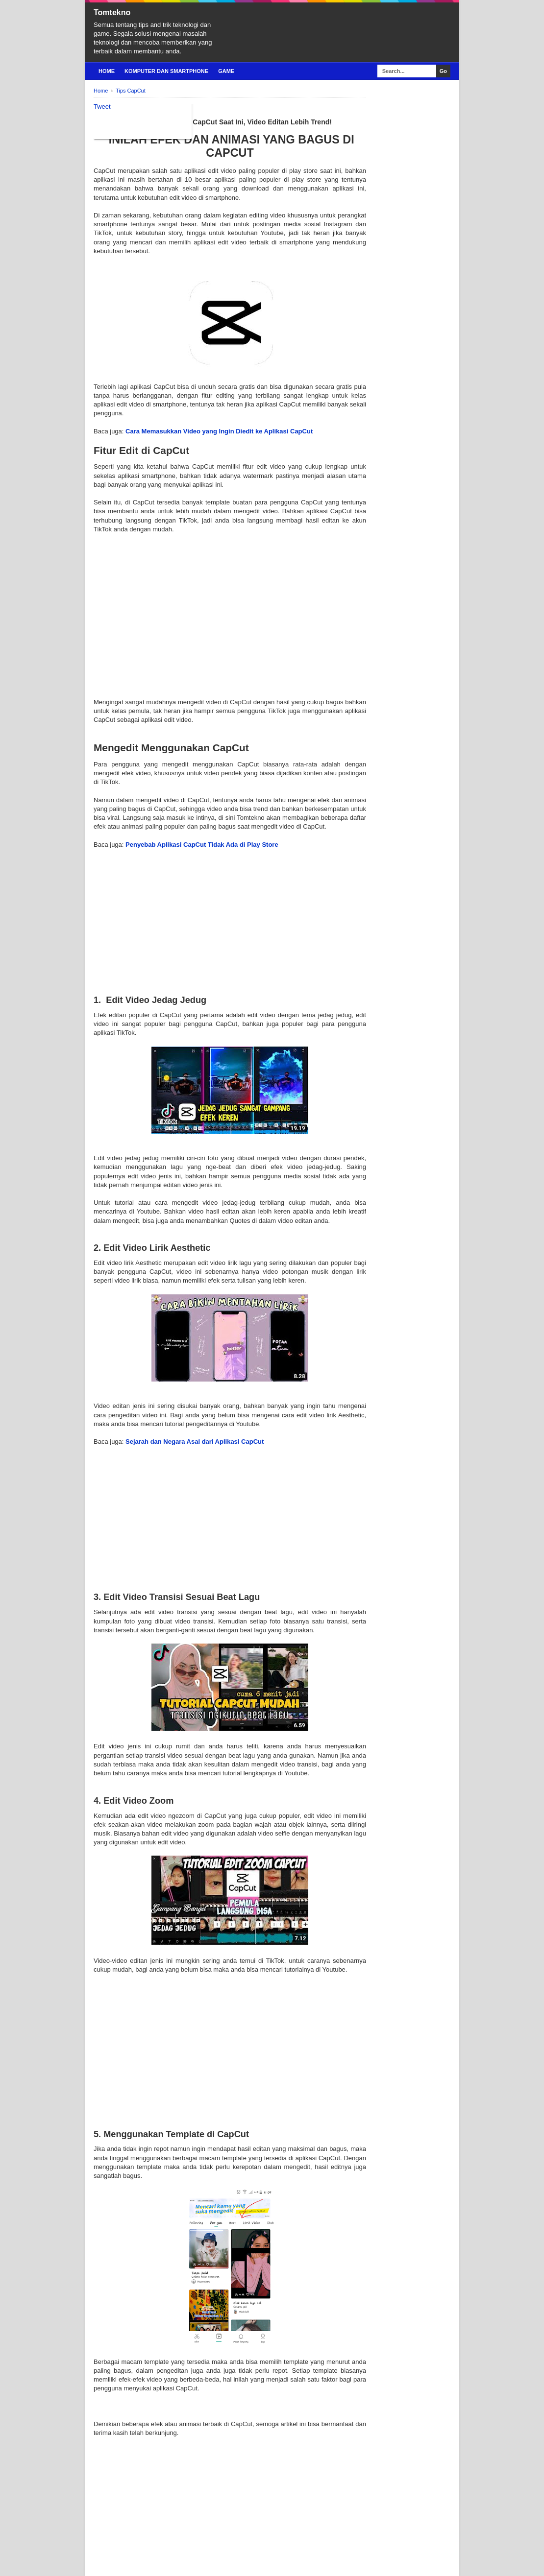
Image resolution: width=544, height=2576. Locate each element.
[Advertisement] (230, 611)
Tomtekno (112, 12)
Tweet (102, 106)
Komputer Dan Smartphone (166, 71)
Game (226, 71)
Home (107, 71)
